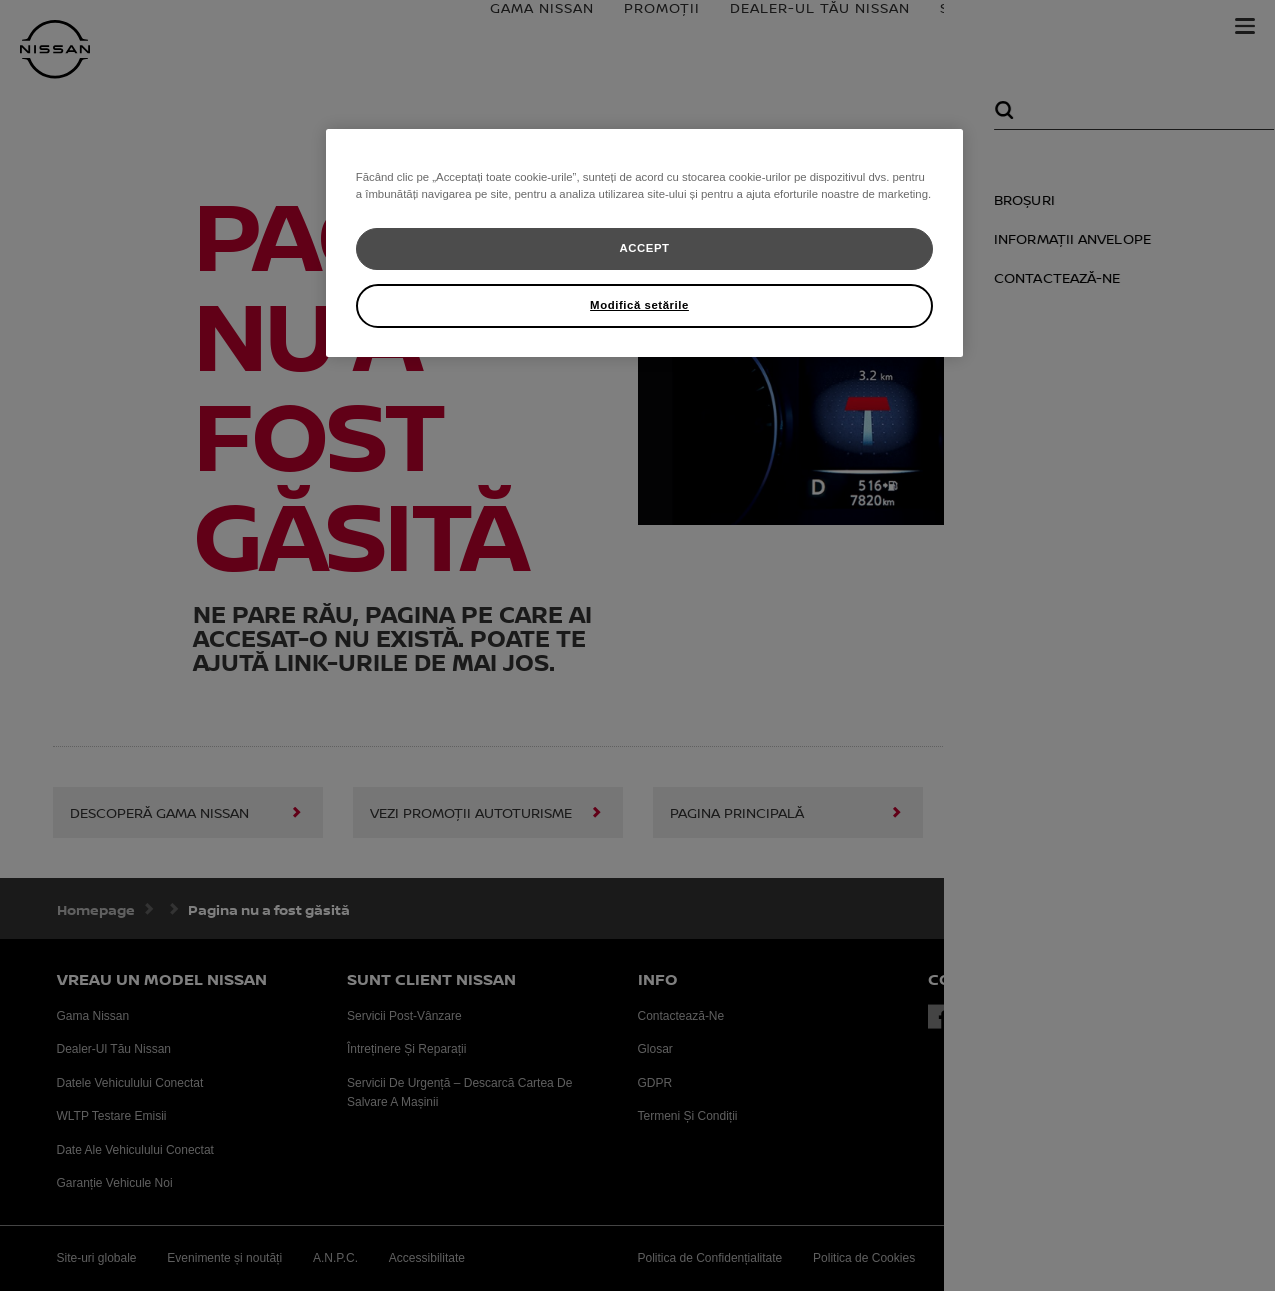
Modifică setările (639, 305)
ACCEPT (644, 248)
